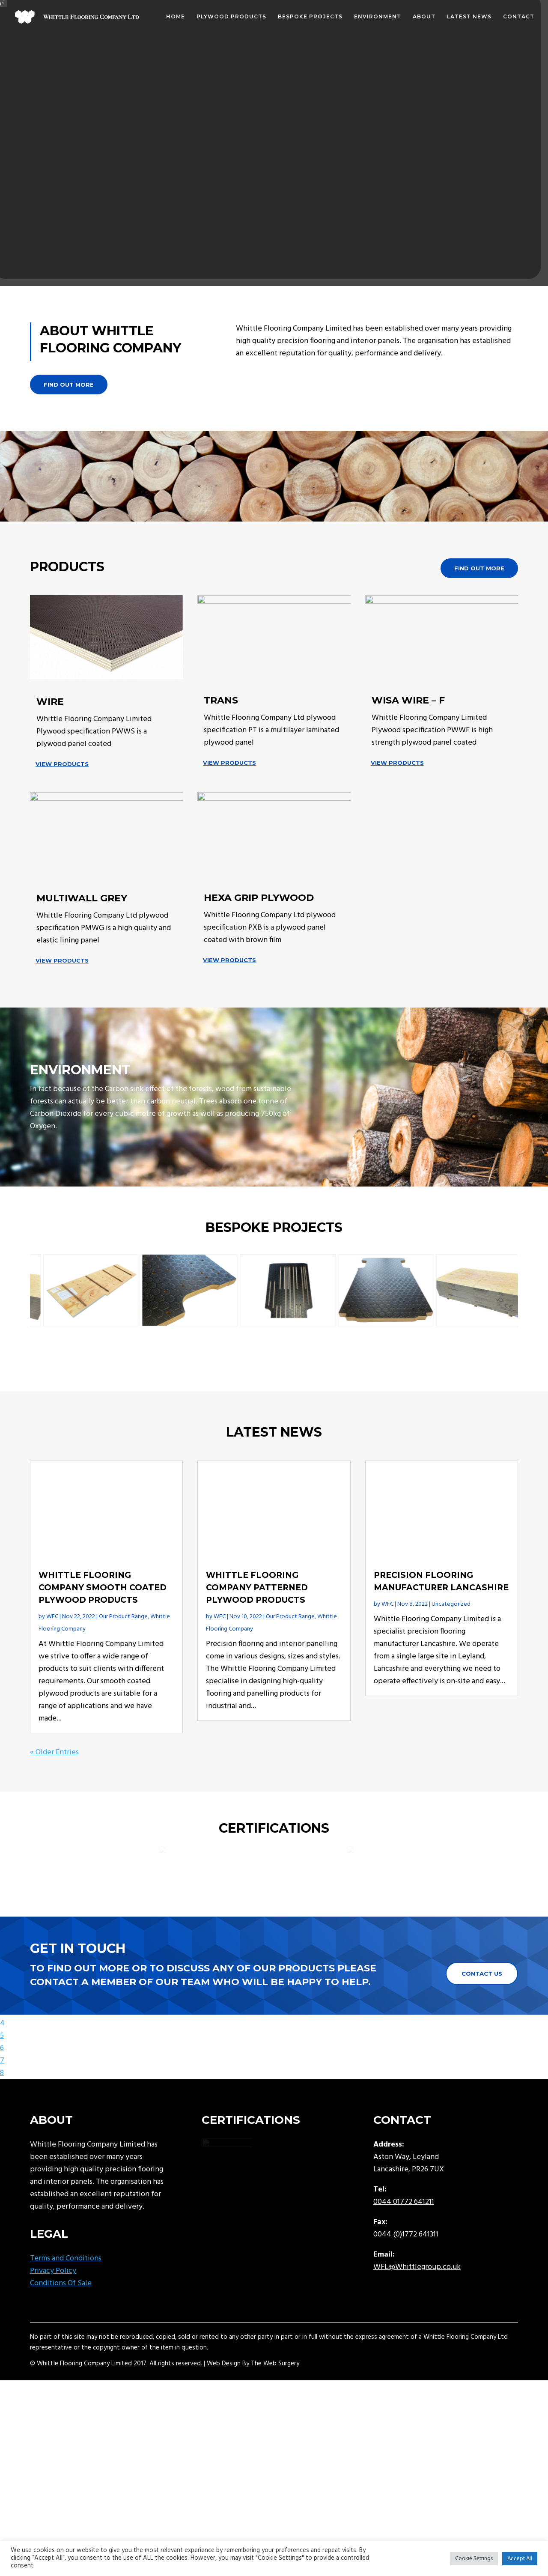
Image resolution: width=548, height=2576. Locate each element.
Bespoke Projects (310, 17)
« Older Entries (54, 1810)
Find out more (69, 384)
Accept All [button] (519, 2558)
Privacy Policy (53, 2328)
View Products (62, 763)
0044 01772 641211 (403, 2259)
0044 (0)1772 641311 (405, 2292)
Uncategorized (451, 1662)
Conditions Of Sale (61, 2340)
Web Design (224, 2421)
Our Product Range (123, 1674)
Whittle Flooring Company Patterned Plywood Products (257, 1645)
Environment (377, 17)
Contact (518, 17)
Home (175, 17)
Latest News (469, 17)
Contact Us (482, 2030)
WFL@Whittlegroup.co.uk (417, 2324)
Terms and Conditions (65, 2316)
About (424, 17)
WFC (52, 1674)
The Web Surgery (275, 2421)
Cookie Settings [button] (474, 2558)
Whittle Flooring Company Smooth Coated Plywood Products (103, 1645)
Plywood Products (231, 17)
